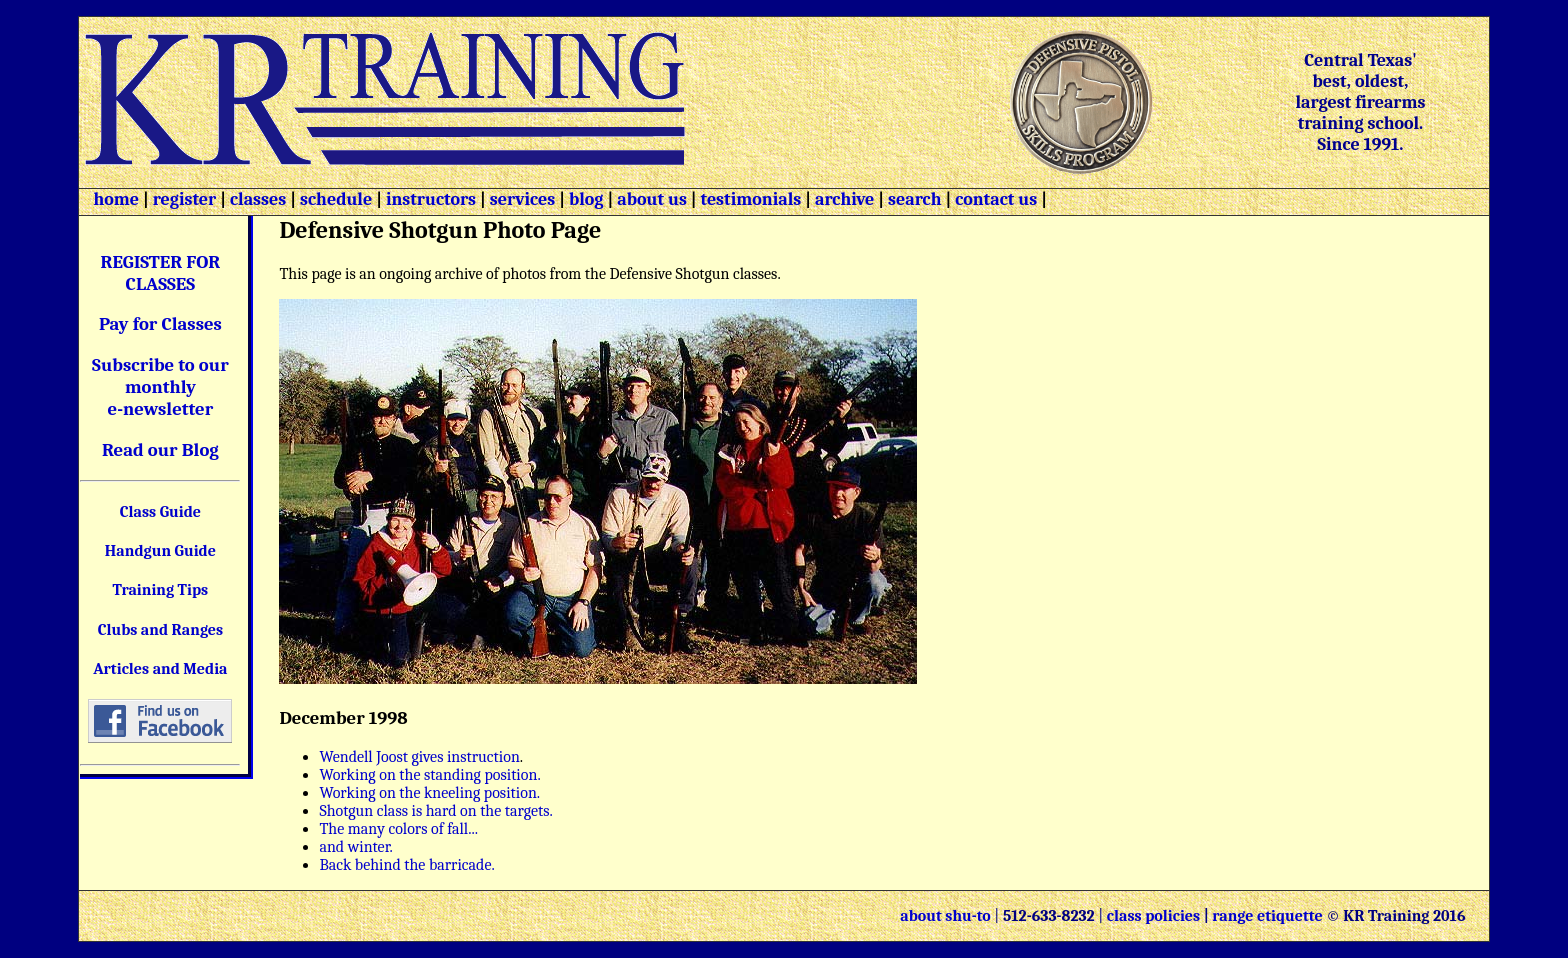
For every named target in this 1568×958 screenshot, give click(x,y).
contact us (996, 199)
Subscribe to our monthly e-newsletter (160, 387)
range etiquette (1267, 916)
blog (586, 199)
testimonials (751, 199)
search (914, 199)
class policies (1153, 916)
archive (844, 199)
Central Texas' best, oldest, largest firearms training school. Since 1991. (1360, 102)
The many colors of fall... (398, 829)
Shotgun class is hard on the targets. (435, 811)
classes (256, 199)
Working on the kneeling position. (429, 793)
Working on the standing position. (429, 775)
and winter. (355, 847)
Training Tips (161, 590)
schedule (336, 199)
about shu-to (947, 916)
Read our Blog (160, 450)
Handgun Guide (160, 551)
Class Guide (160, 512)
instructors (431, 199)
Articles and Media (160, 669)
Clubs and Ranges (161, 630)
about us (650, 199)
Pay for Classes (160, 324)
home (116, 199)
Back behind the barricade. (406, 865)
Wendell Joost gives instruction (419, 757)
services (523, 199)
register (185, 199)
